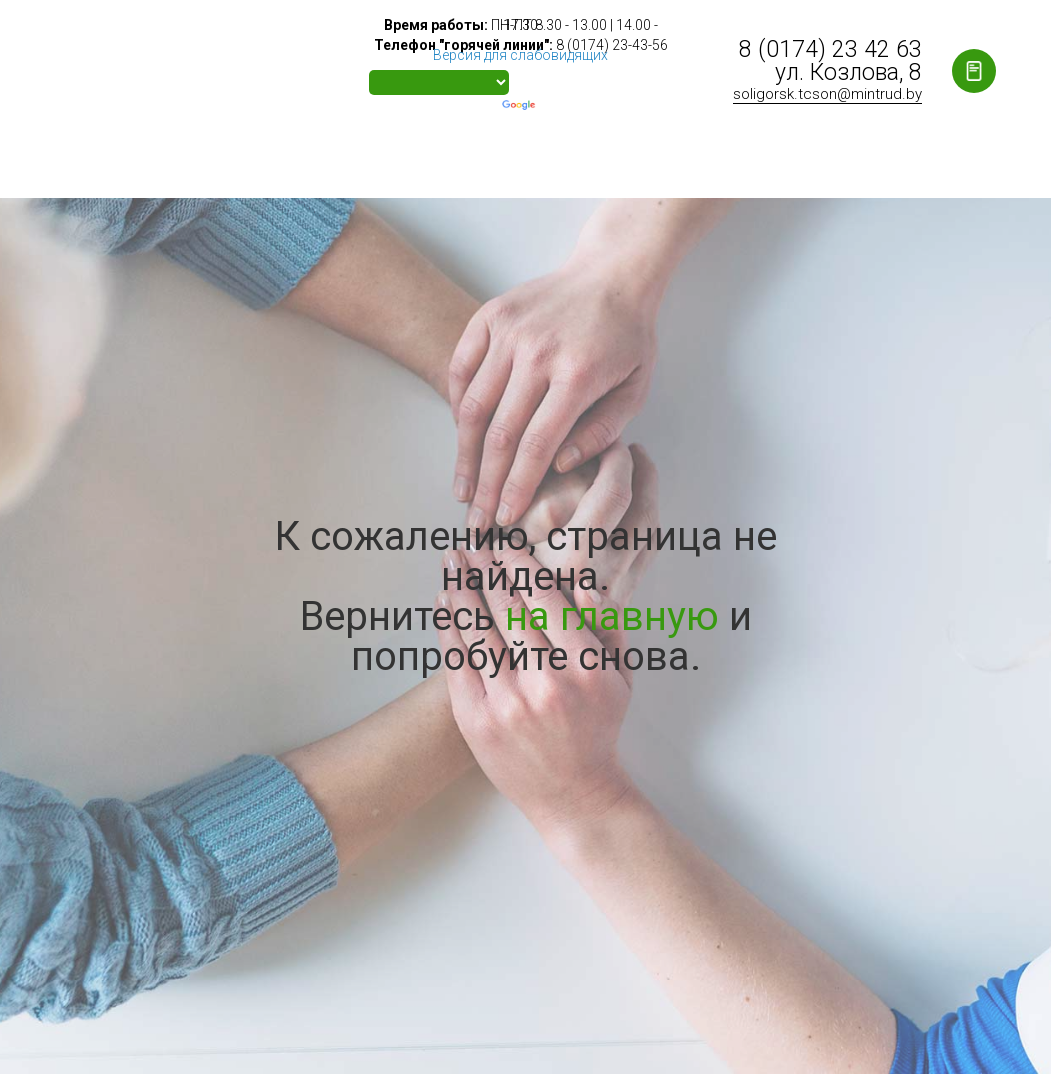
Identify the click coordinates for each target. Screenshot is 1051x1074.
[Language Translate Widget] (439, 82)
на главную (612, 616)
